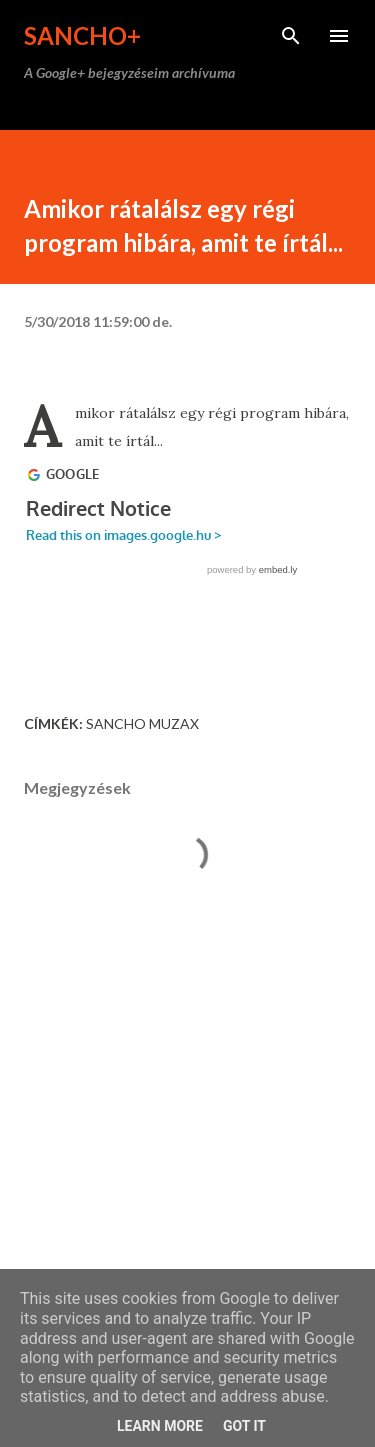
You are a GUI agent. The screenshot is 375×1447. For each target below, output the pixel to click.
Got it (244, 1426)
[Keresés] (291, 36)
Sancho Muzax (142, 723)
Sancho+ (82, 35)
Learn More (160, 1426)
